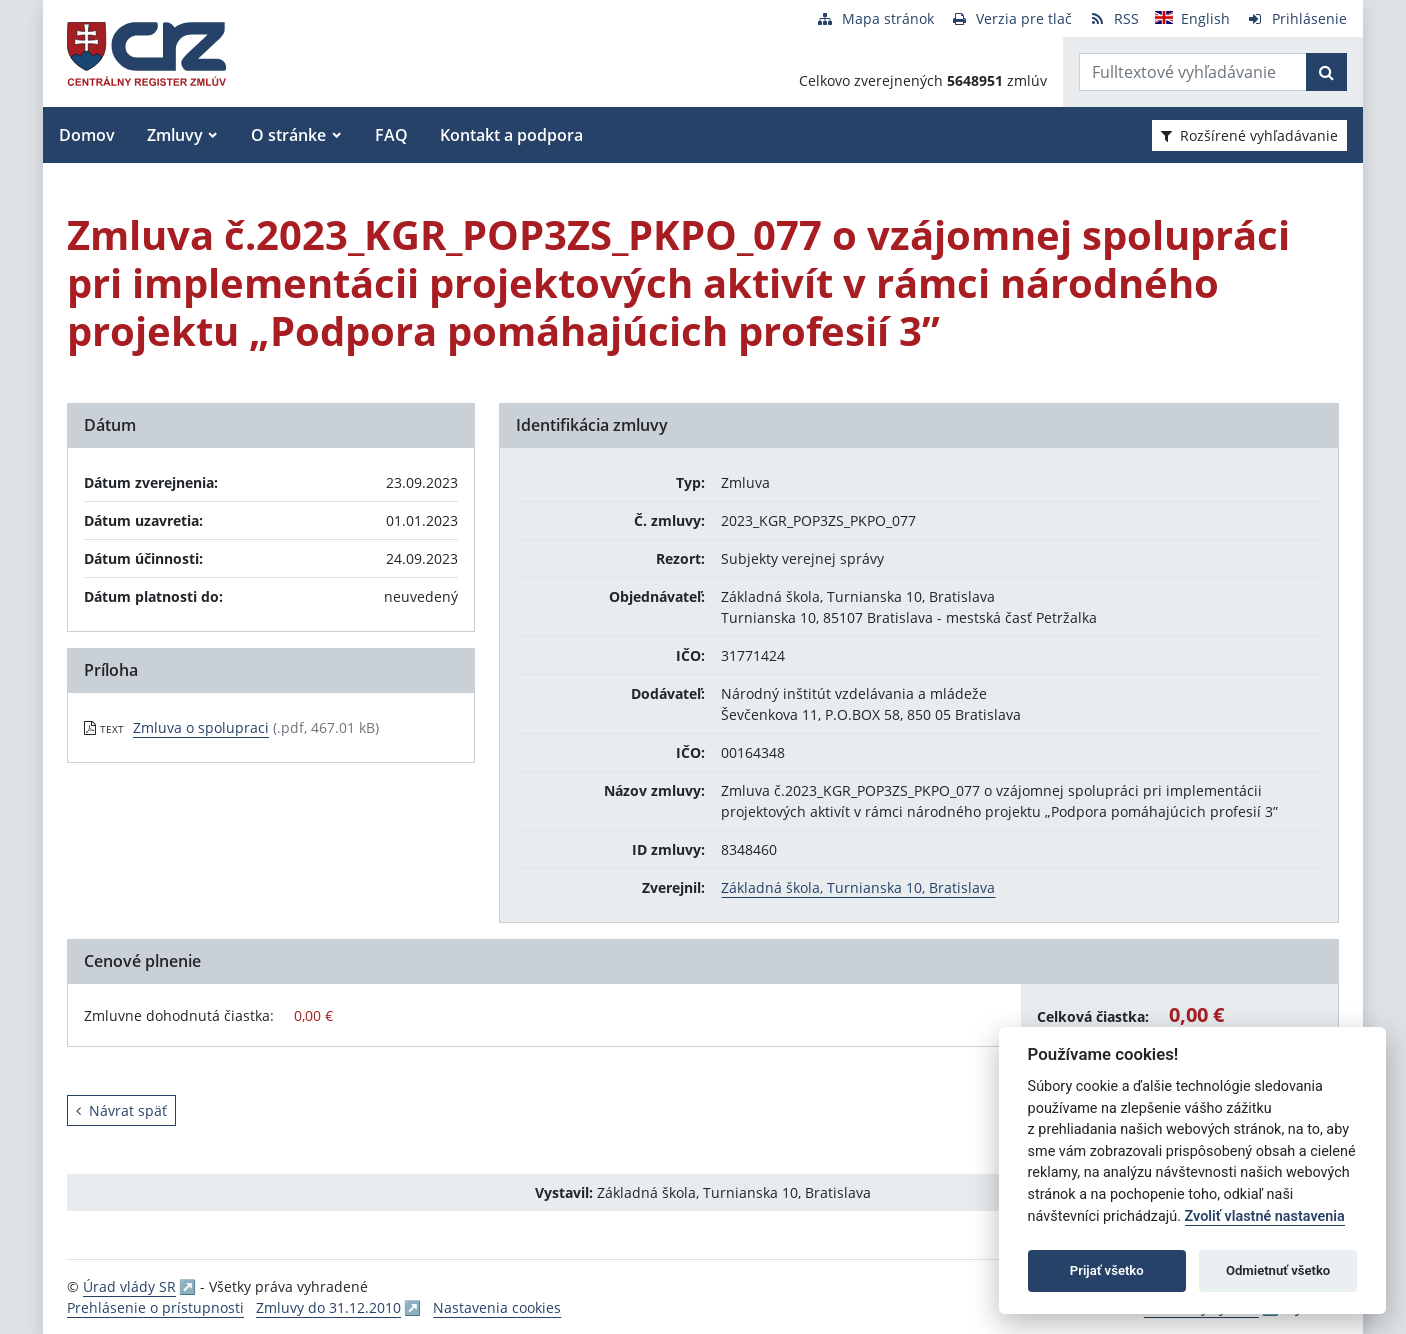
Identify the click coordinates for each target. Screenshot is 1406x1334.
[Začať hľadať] (1326, 72)
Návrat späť (121, 1110)
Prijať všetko (1107, 1270)
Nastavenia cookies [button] (497, 1307)
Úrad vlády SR (129, 1286)
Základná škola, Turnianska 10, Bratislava (858, 887)
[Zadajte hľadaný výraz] (1193, 72)
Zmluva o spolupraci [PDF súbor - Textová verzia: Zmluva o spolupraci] (201, 727)
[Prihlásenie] (1296, 18)
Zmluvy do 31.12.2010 (328, 1307)
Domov (87, 135)
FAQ (391, 135)
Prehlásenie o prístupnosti (155, 1307)
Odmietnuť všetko (1278, 1270)
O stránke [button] (288, 135)
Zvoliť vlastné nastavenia (1265, 1216)
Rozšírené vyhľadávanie (1249, 135)
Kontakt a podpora (511, 135)
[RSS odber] (1113, 18)
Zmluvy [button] (175, 135)
